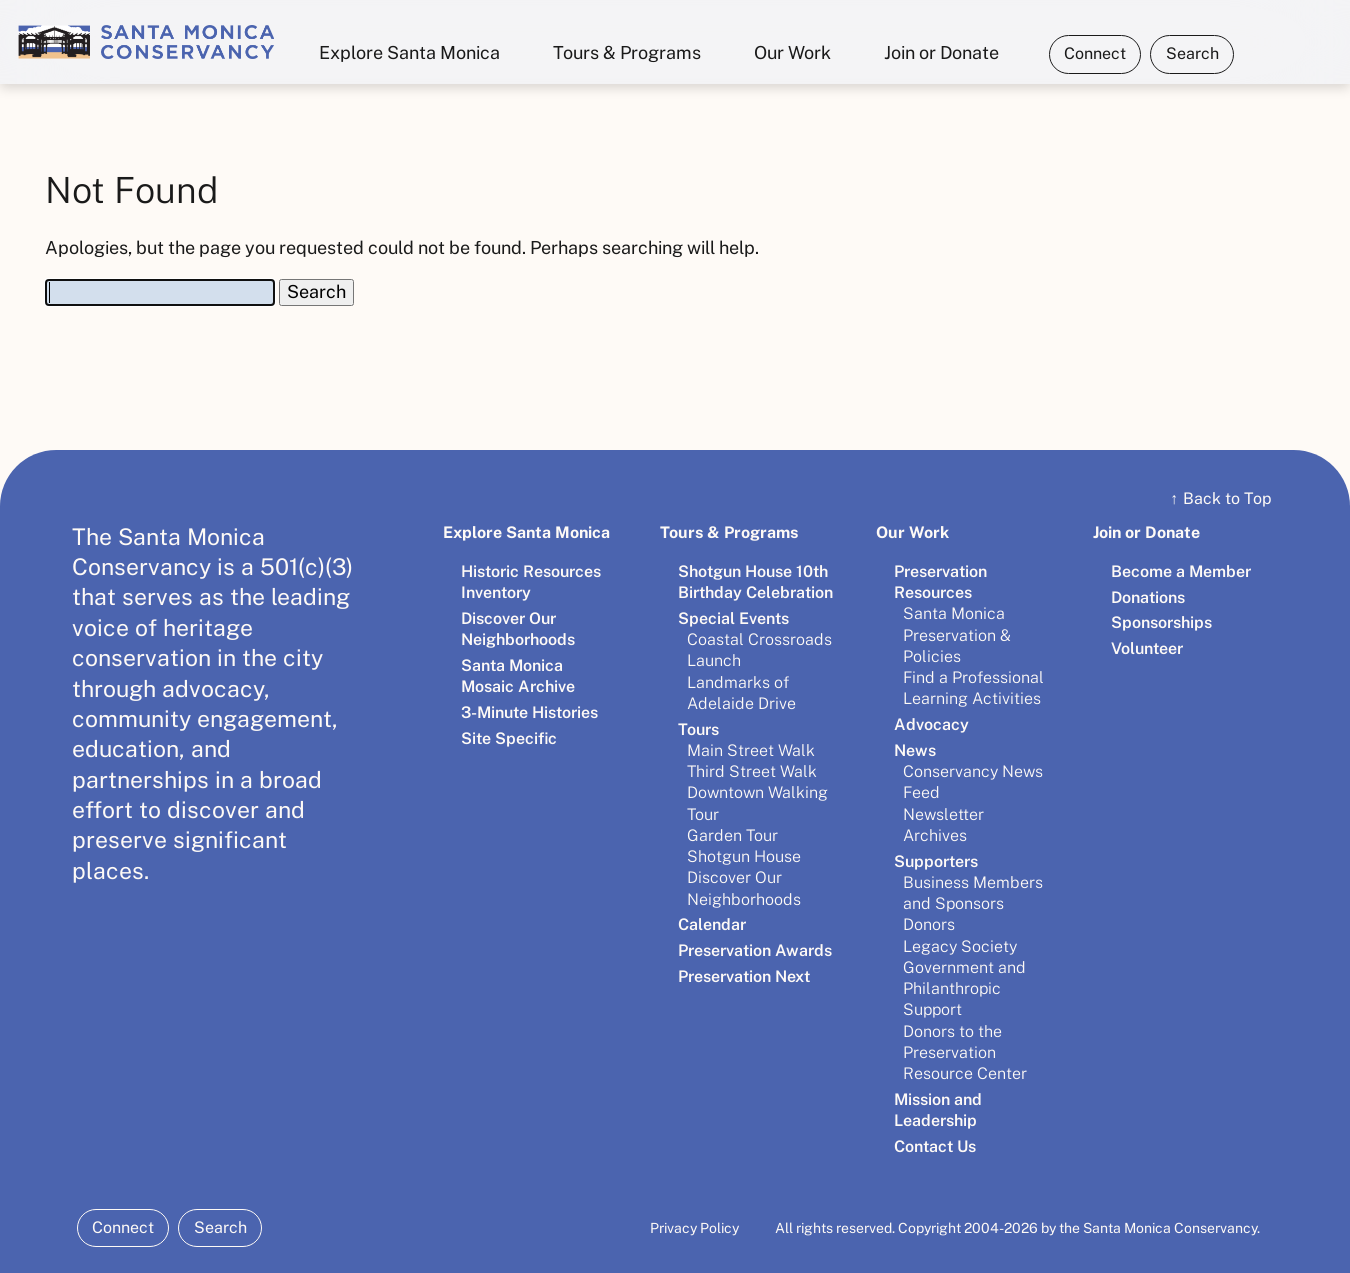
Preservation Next (744, 976)
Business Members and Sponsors (973, 893)
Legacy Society (960, 946)
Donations (1148, 597)
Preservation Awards (755, 950)
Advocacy (931, 724)
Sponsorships (1161, 622)
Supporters (936, 861)
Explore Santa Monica (409, 52)
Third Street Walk (752, 771)
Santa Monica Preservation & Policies (957, 635)
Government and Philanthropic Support (964, 989)
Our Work (792, 52)
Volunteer (1147, 648)
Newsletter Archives (943, 825)
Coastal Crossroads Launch (759, 650)
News (915, 750)
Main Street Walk (751, 750)
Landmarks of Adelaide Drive (741, 693)
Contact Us (935, 1146)
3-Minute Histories (529, 712)
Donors (929, 924)
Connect (1095, 53)
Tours (698, 729)
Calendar (712, 924)
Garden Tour (732, 835)
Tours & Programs (627, 52)
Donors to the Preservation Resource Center (965, 1053)
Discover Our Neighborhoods (744, 888)
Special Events (733, 618)
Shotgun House (744, 856)
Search (1192, 53)
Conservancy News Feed (973, 782)
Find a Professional (973, 677)
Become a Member (1181, 571)
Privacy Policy (694, 1228)
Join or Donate (941, 52)
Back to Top (1221, 498)
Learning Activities (972, 698)
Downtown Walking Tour (757, 803)
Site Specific (509, 738)
